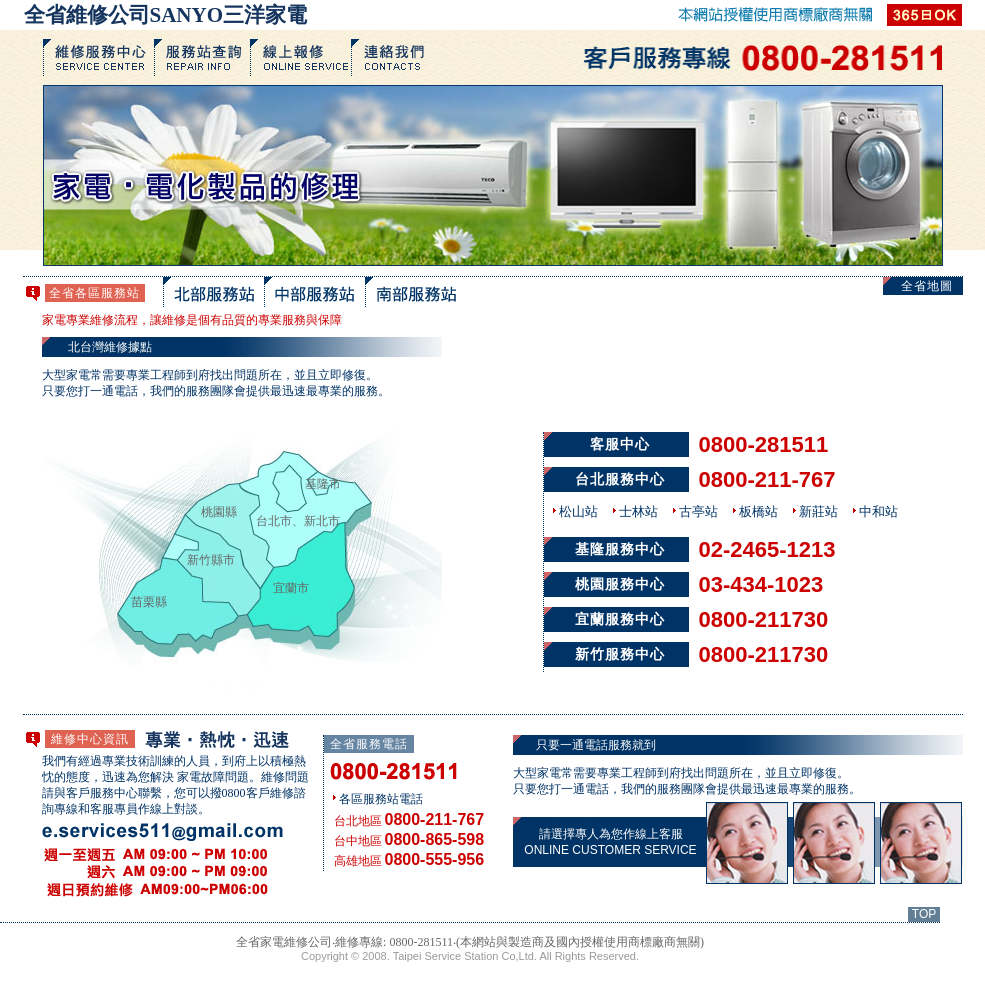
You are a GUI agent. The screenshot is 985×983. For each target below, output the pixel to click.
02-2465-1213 (767, 549)
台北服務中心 (620, 479)
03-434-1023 (761, 584)
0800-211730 (764, 619)
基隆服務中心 (620, 549)
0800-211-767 (767, 479)
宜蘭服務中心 (620, 619)
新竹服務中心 (620, 654)
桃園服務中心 (620, 584)
